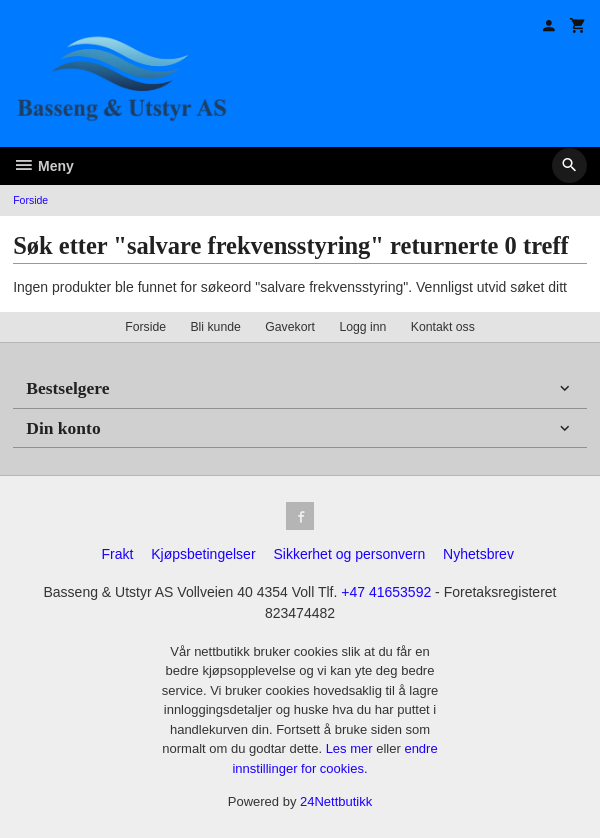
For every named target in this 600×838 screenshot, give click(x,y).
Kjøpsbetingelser (203, 554)
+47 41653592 (386, 592)
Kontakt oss (443, 327)
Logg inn (362, 327)
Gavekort (290, 327)
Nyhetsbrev (478, 554)
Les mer (351, 748)
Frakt (117, 554)
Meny (43, 166)
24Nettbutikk (336, 801)
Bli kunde (215, 327)
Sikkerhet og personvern (349, 554)
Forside (30, 200)
